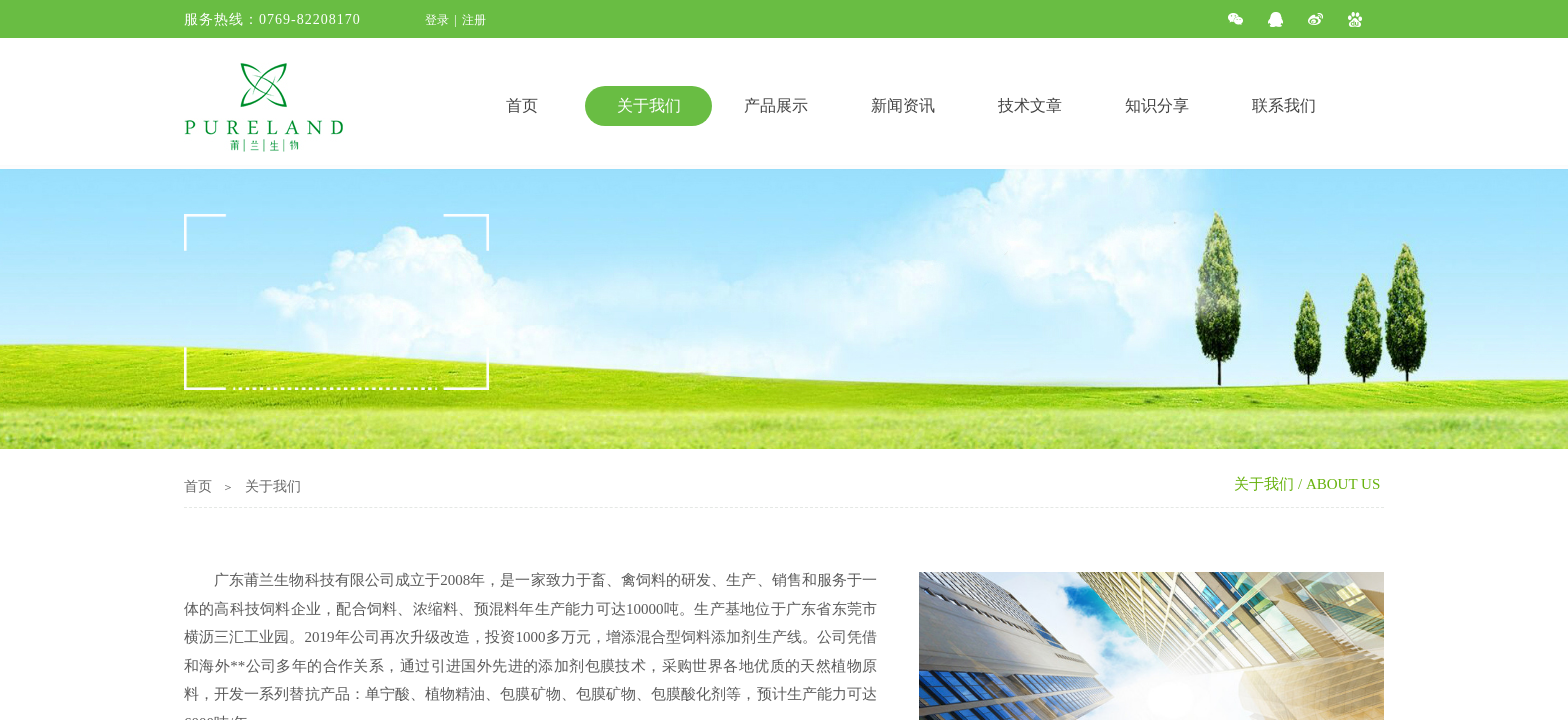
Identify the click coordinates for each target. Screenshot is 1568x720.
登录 (437, 20)
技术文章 (1030, 105)
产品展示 (776, 105)
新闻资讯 (903, 105)
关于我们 (649, 105)
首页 (522, 105)
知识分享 (1157, 105)
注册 (474, 20)
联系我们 (1284, 105)
